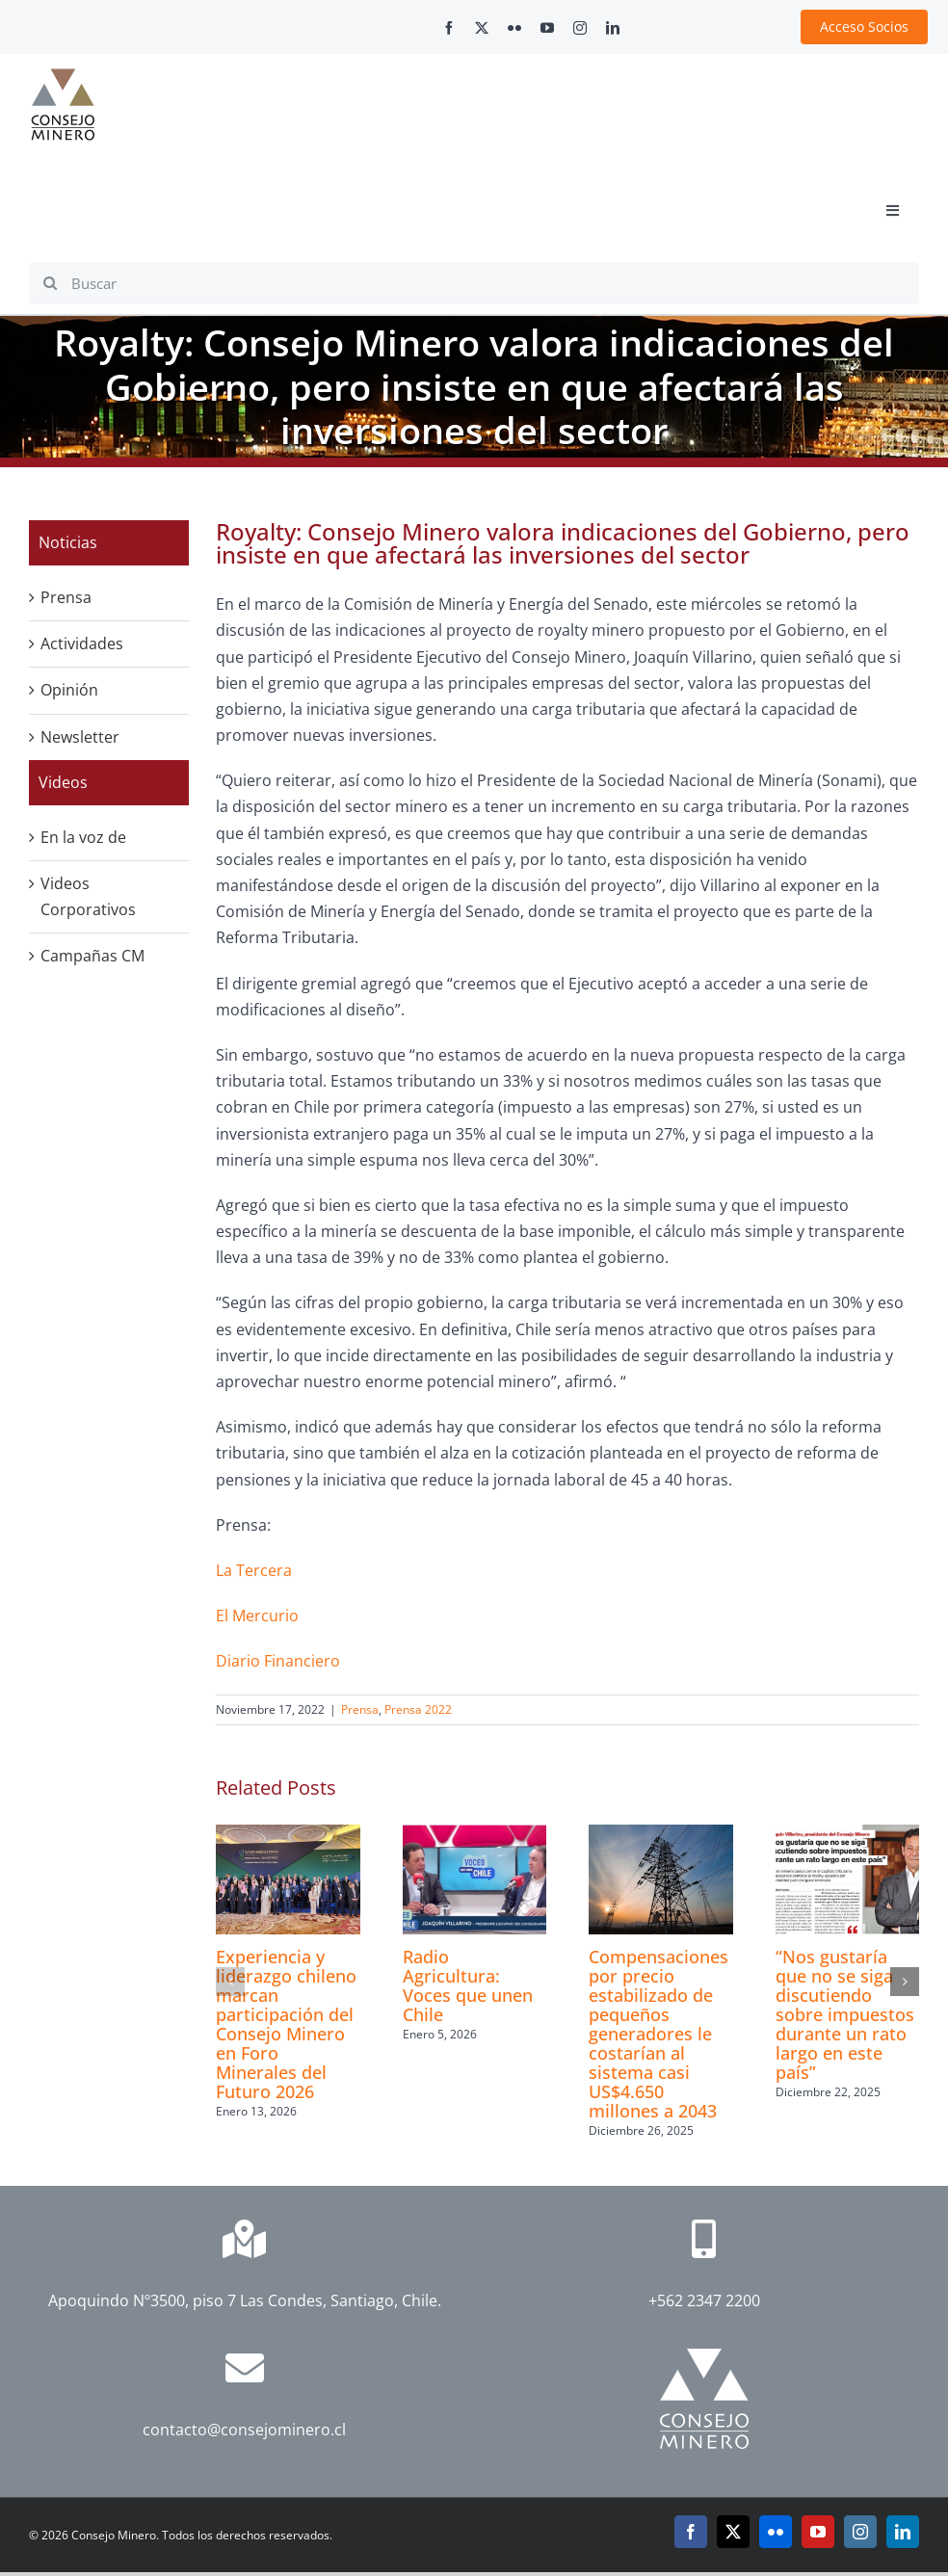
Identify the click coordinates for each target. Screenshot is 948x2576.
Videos (63, 782)
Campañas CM (92, 955)
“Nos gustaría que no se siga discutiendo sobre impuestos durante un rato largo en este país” (845, 2014)
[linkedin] (612, 28)
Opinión (69, 689)
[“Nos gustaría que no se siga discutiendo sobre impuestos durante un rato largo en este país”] (848, 1835)
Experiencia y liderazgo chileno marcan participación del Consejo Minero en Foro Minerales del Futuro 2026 (286, 2024)
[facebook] (449, 28)
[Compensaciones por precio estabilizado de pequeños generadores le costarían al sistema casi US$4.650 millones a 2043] (661, 1835)
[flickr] (514, 28)
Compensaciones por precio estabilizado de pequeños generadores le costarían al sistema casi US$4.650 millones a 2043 (658, 2033)
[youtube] (547, 28)
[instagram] (580, 28)
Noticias (68, 542)
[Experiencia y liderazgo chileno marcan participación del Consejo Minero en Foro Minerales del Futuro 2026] (288, 1835)
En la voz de (83, 837)
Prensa (360, 1709)
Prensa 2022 (418, 1709)
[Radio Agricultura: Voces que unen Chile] (475, 1835)
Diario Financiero (278, 1660)
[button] (230, 1981)
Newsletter (79, 737)
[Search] (50, 283)
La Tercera (254, 1570)
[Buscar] (474, 283)
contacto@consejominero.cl (244, 2429)
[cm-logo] (62, 76)
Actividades (81, 643)
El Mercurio (257, 1615)
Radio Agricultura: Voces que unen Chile (468, 1985)
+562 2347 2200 (704, 2300)
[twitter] (481, 28)
